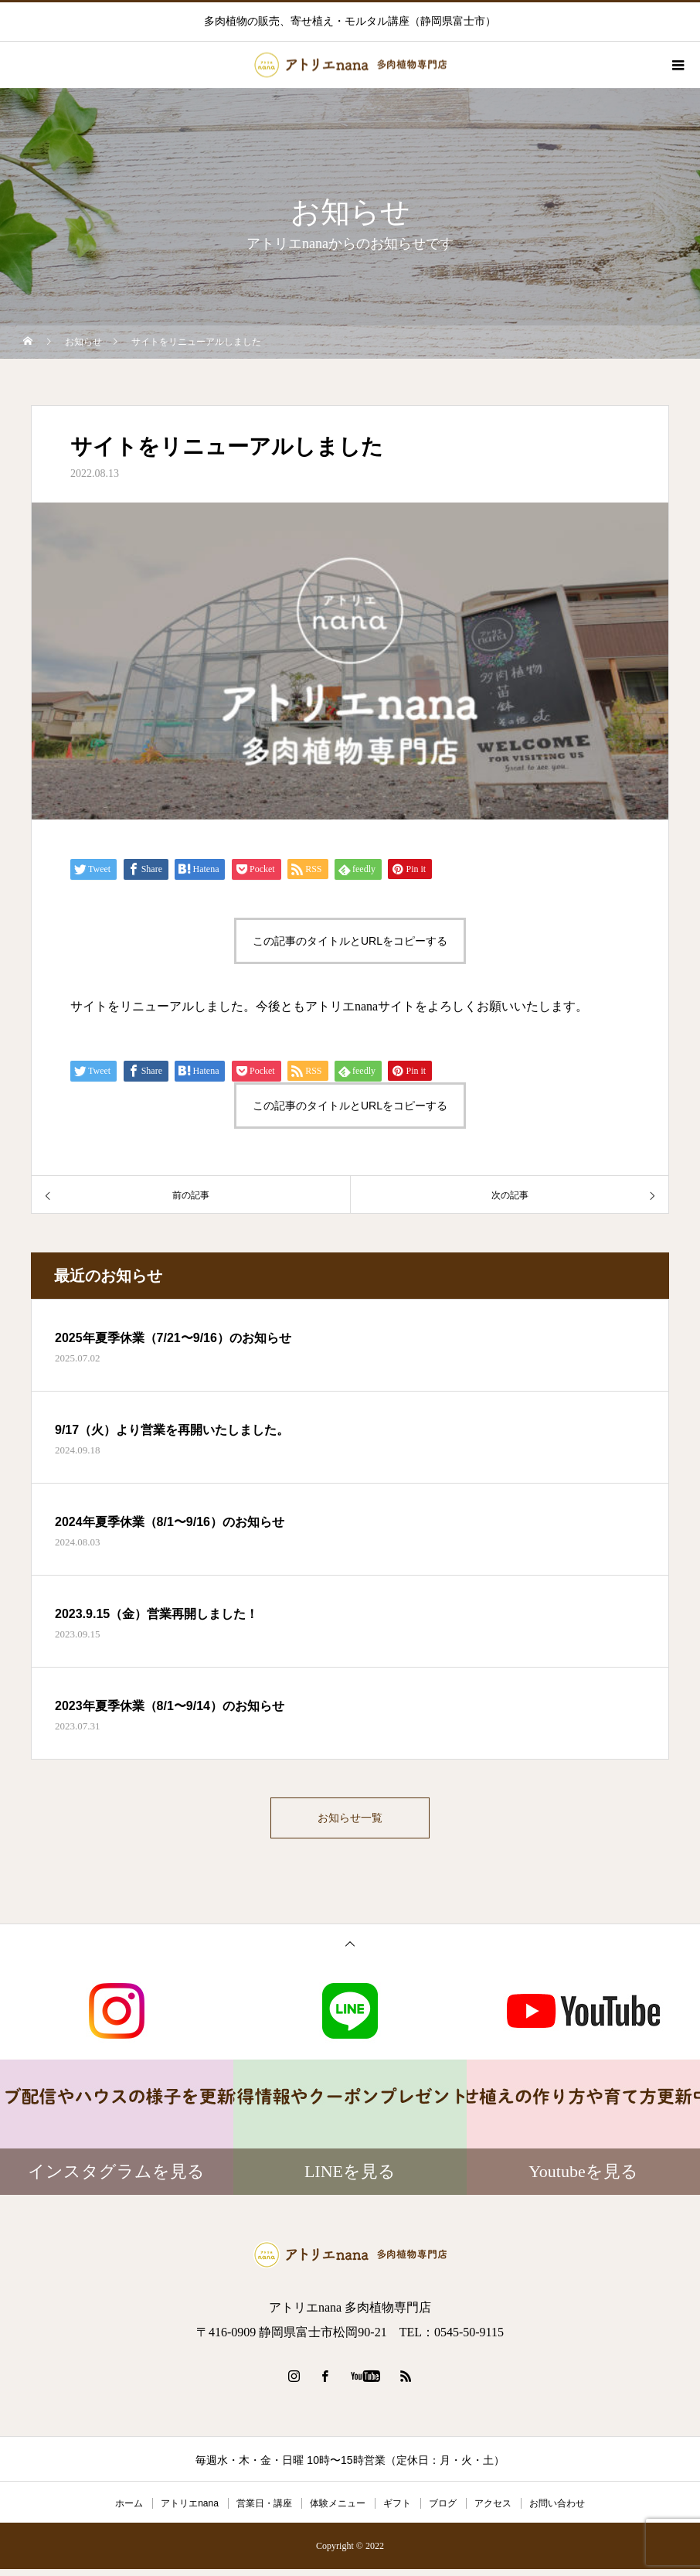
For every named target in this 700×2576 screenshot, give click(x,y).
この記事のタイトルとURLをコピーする (350, 941)
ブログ (443, 2510)
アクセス (492, 2510)
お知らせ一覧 (350, 1821)
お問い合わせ (557, 2510)
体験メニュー (337, 2510)
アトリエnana (190, 2510)
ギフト (397, 2510)
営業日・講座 (264, 2510)
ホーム (129, 2510)
